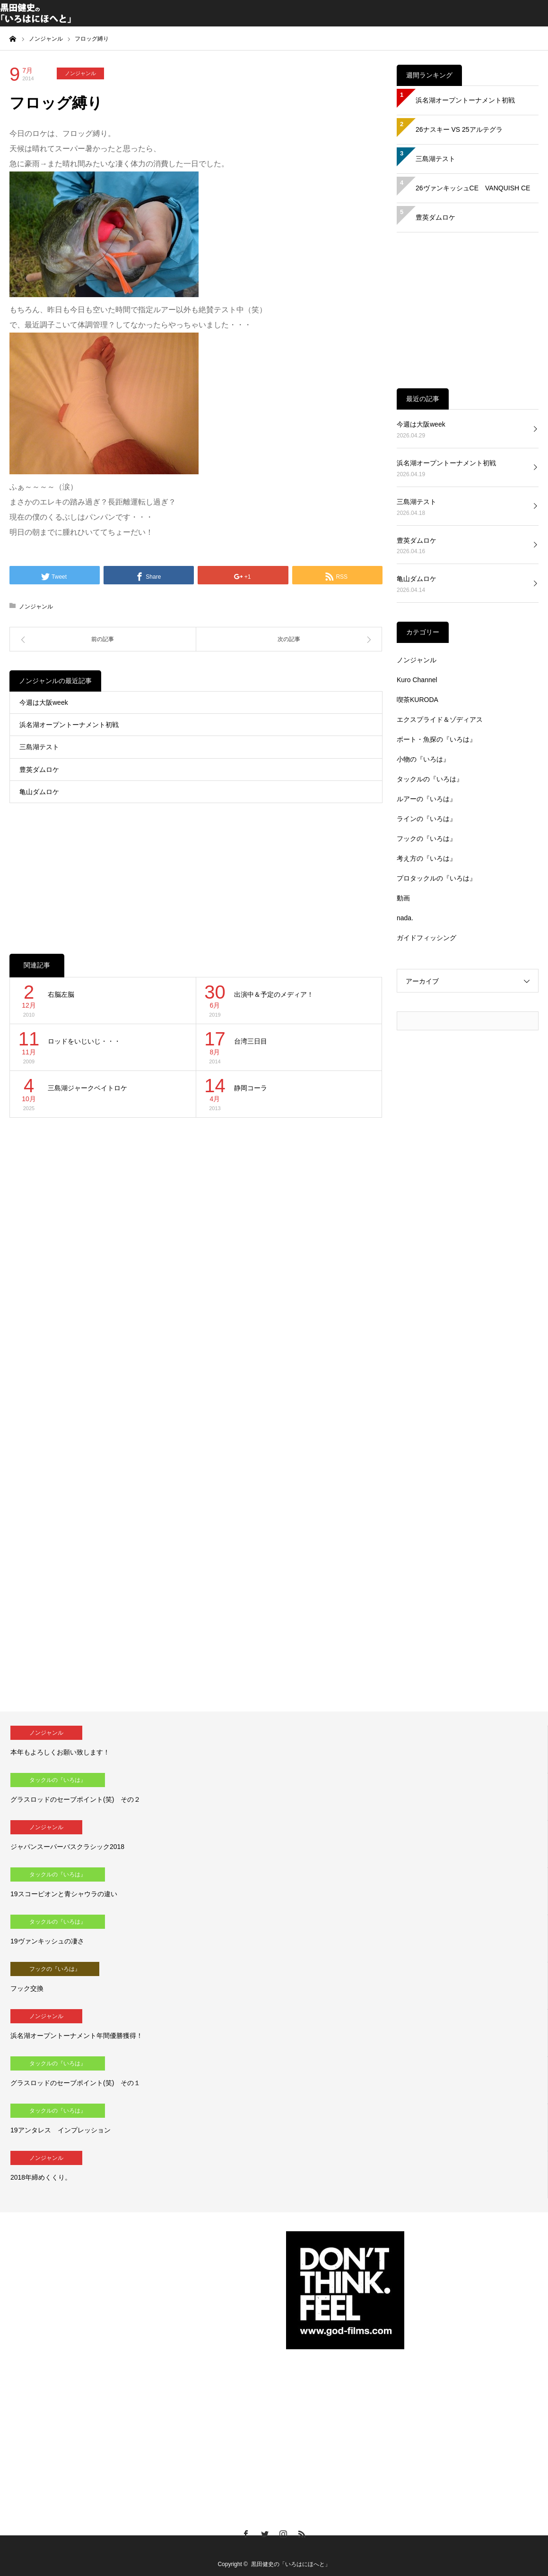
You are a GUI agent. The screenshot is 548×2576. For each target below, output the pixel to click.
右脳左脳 (61, 994)
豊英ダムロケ (39, 769)
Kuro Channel (417, 680)
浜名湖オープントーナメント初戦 (69, 724)
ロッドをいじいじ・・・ (84, 1041)
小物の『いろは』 (423, 759)
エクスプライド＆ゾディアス (440, 719)
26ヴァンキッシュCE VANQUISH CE (473, 188)
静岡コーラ (250, 1088)
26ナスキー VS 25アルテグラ (459, 129)
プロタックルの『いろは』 (436, 878)
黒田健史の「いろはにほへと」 (291, 2564)
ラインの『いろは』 (426, 818)
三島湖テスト (39, 747)
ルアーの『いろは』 (426, 799)
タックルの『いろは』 (430, 779)
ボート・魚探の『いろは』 (436, 739)
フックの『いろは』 (426, 838)
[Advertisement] (196, 869)
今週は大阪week (43, 702)
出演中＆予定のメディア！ (273, 994)
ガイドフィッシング (426, 937)
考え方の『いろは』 (426, 858)
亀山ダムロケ (39, 792)
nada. (405, 918)
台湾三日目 (250, 1041)
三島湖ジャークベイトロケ (87, 1088)
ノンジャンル (80, 73)
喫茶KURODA (417, 699)
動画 (403, 898)
